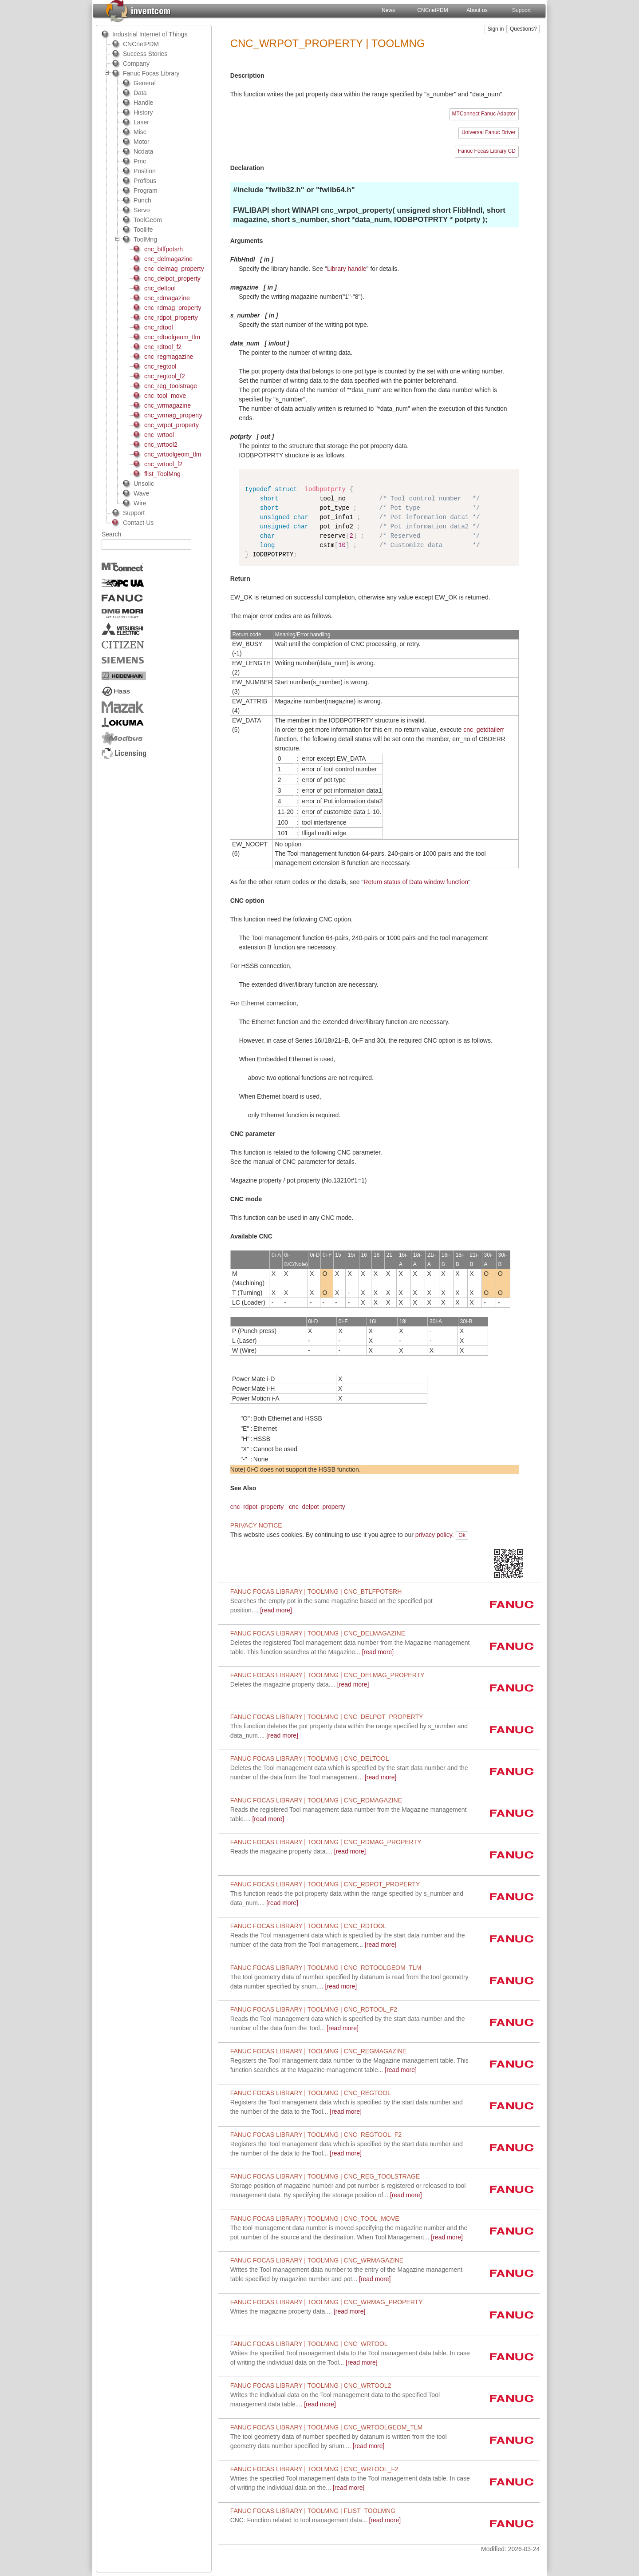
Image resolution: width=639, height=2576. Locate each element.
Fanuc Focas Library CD (487, 151)
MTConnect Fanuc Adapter (484, 114)
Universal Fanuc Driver (489, 132)
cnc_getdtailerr (483, 729)
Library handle (347, 268)
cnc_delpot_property (317, 1506)
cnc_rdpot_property (257, 1506)
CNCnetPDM (432, 10)
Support (521, 10)
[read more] (299, 1684)
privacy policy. (434, 1534)
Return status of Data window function (415, 881)
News (388, 10)
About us (476, 10)
